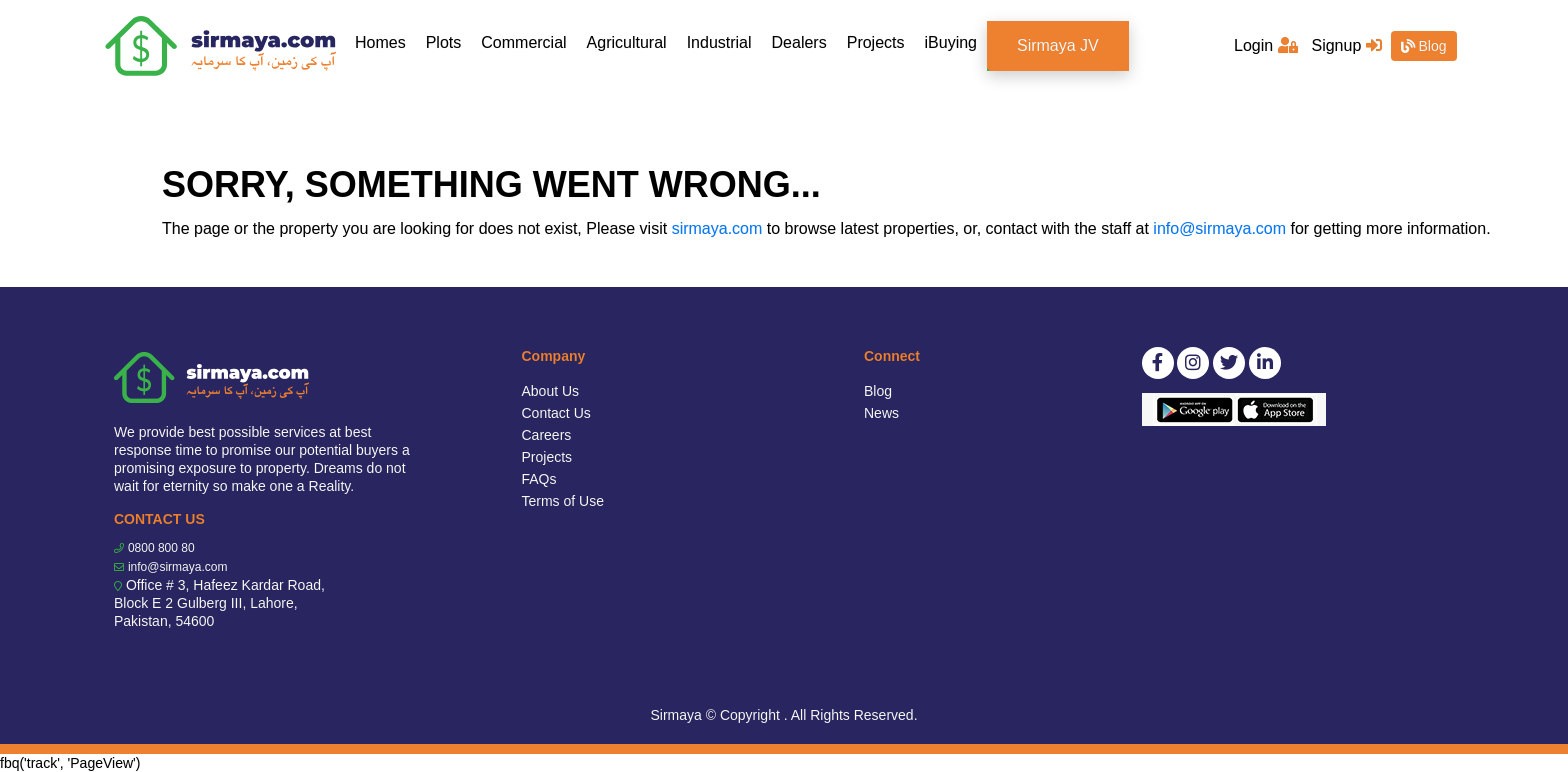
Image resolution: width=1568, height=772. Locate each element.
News (881, 413)
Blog (1424, 46)
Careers (547, 435)
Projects (876, 42)
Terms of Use (563, 501)
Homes (385, 41)
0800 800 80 (161, 548)
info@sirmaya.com (1219, 228)
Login (1266, 45)
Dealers (799, 42)
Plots (444, 42)
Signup (1346, 45)
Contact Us (556, 413)
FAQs (539, 479)
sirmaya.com (717, 228)
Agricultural (627, 42)
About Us (551, 391)
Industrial (719, 42)
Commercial (523, 42)
